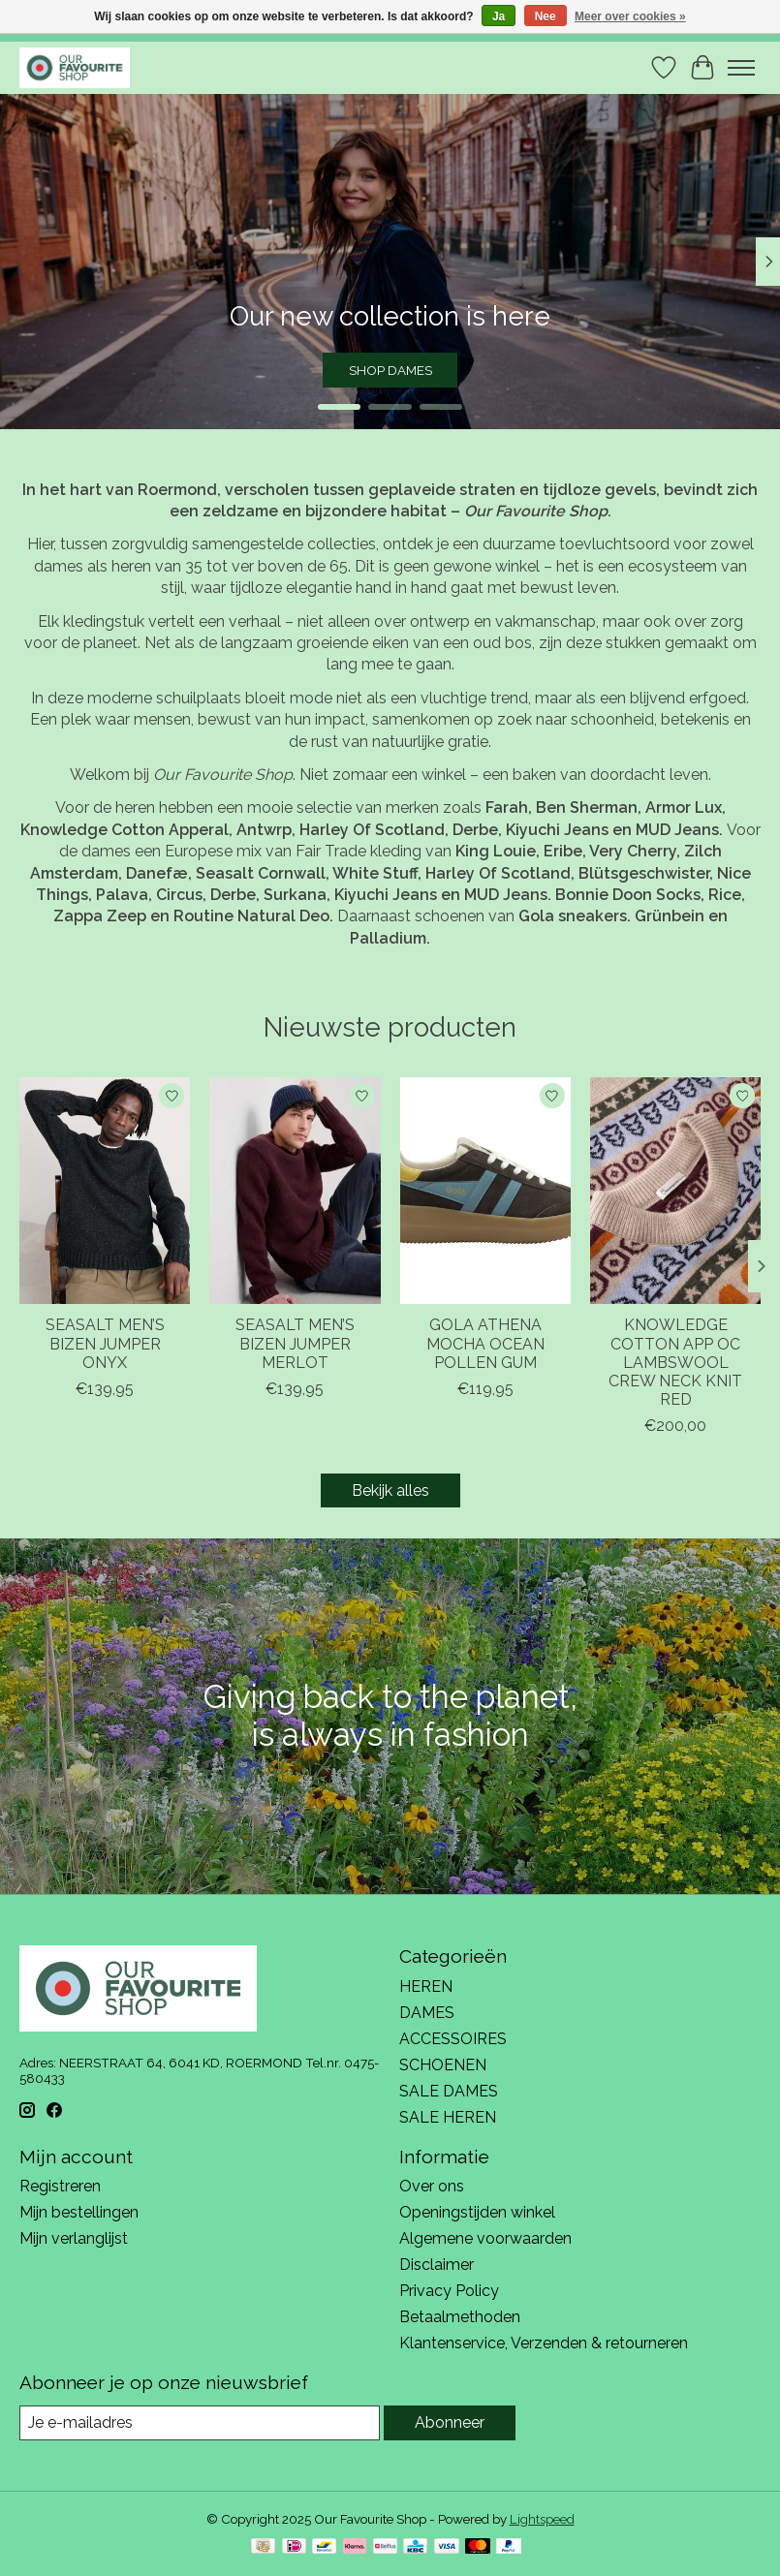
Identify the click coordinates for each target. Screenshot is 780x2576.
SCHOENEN (442, 2065)
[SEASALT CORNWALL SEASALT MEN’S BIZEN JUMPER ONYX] (104, 1190)
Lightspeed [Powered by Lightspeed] (542, 2519)
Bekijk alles (390, 1490)
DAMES (426, 2012)
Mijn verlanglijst (73, 2238)
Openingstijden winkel (477, 2212)
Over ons (431, 2186)
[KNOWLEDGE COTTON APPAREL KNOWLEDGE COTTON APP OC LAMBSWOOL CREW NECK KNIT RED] (675, 1190)
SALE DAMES (448, 2091)
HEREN (425, 1986)
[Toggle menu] (741, 67)
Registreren (60, 2186)
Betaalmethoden (459, 2317)
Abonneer (449, 2422)
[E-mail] (199, 2422)
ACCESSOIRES (453, 2039)
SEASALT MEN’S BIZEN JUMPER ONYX (105, 1343)
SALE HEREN (447, 2117)
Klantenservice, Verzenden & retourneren (543, 2343)
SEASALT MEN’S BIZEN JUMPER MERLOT (295, 1343)
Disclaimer (436, 2264)
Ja (498, 16)
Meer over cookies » (630, 16)
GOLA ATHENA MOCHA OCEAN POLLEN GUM (485, 1343)
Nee (545, 16)
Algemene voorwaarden (485, 2238)
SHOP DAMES (390, 369)
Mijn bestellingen (79, 2212)
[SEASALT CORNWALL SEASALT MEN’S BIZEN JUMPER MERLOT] (294, 1190)
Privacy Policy (449, 2290)
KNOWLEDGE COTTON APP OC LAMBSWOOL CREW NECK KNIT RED (675, 1362)
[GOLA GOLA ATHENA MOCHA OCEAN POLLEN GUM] (485, 1190)
